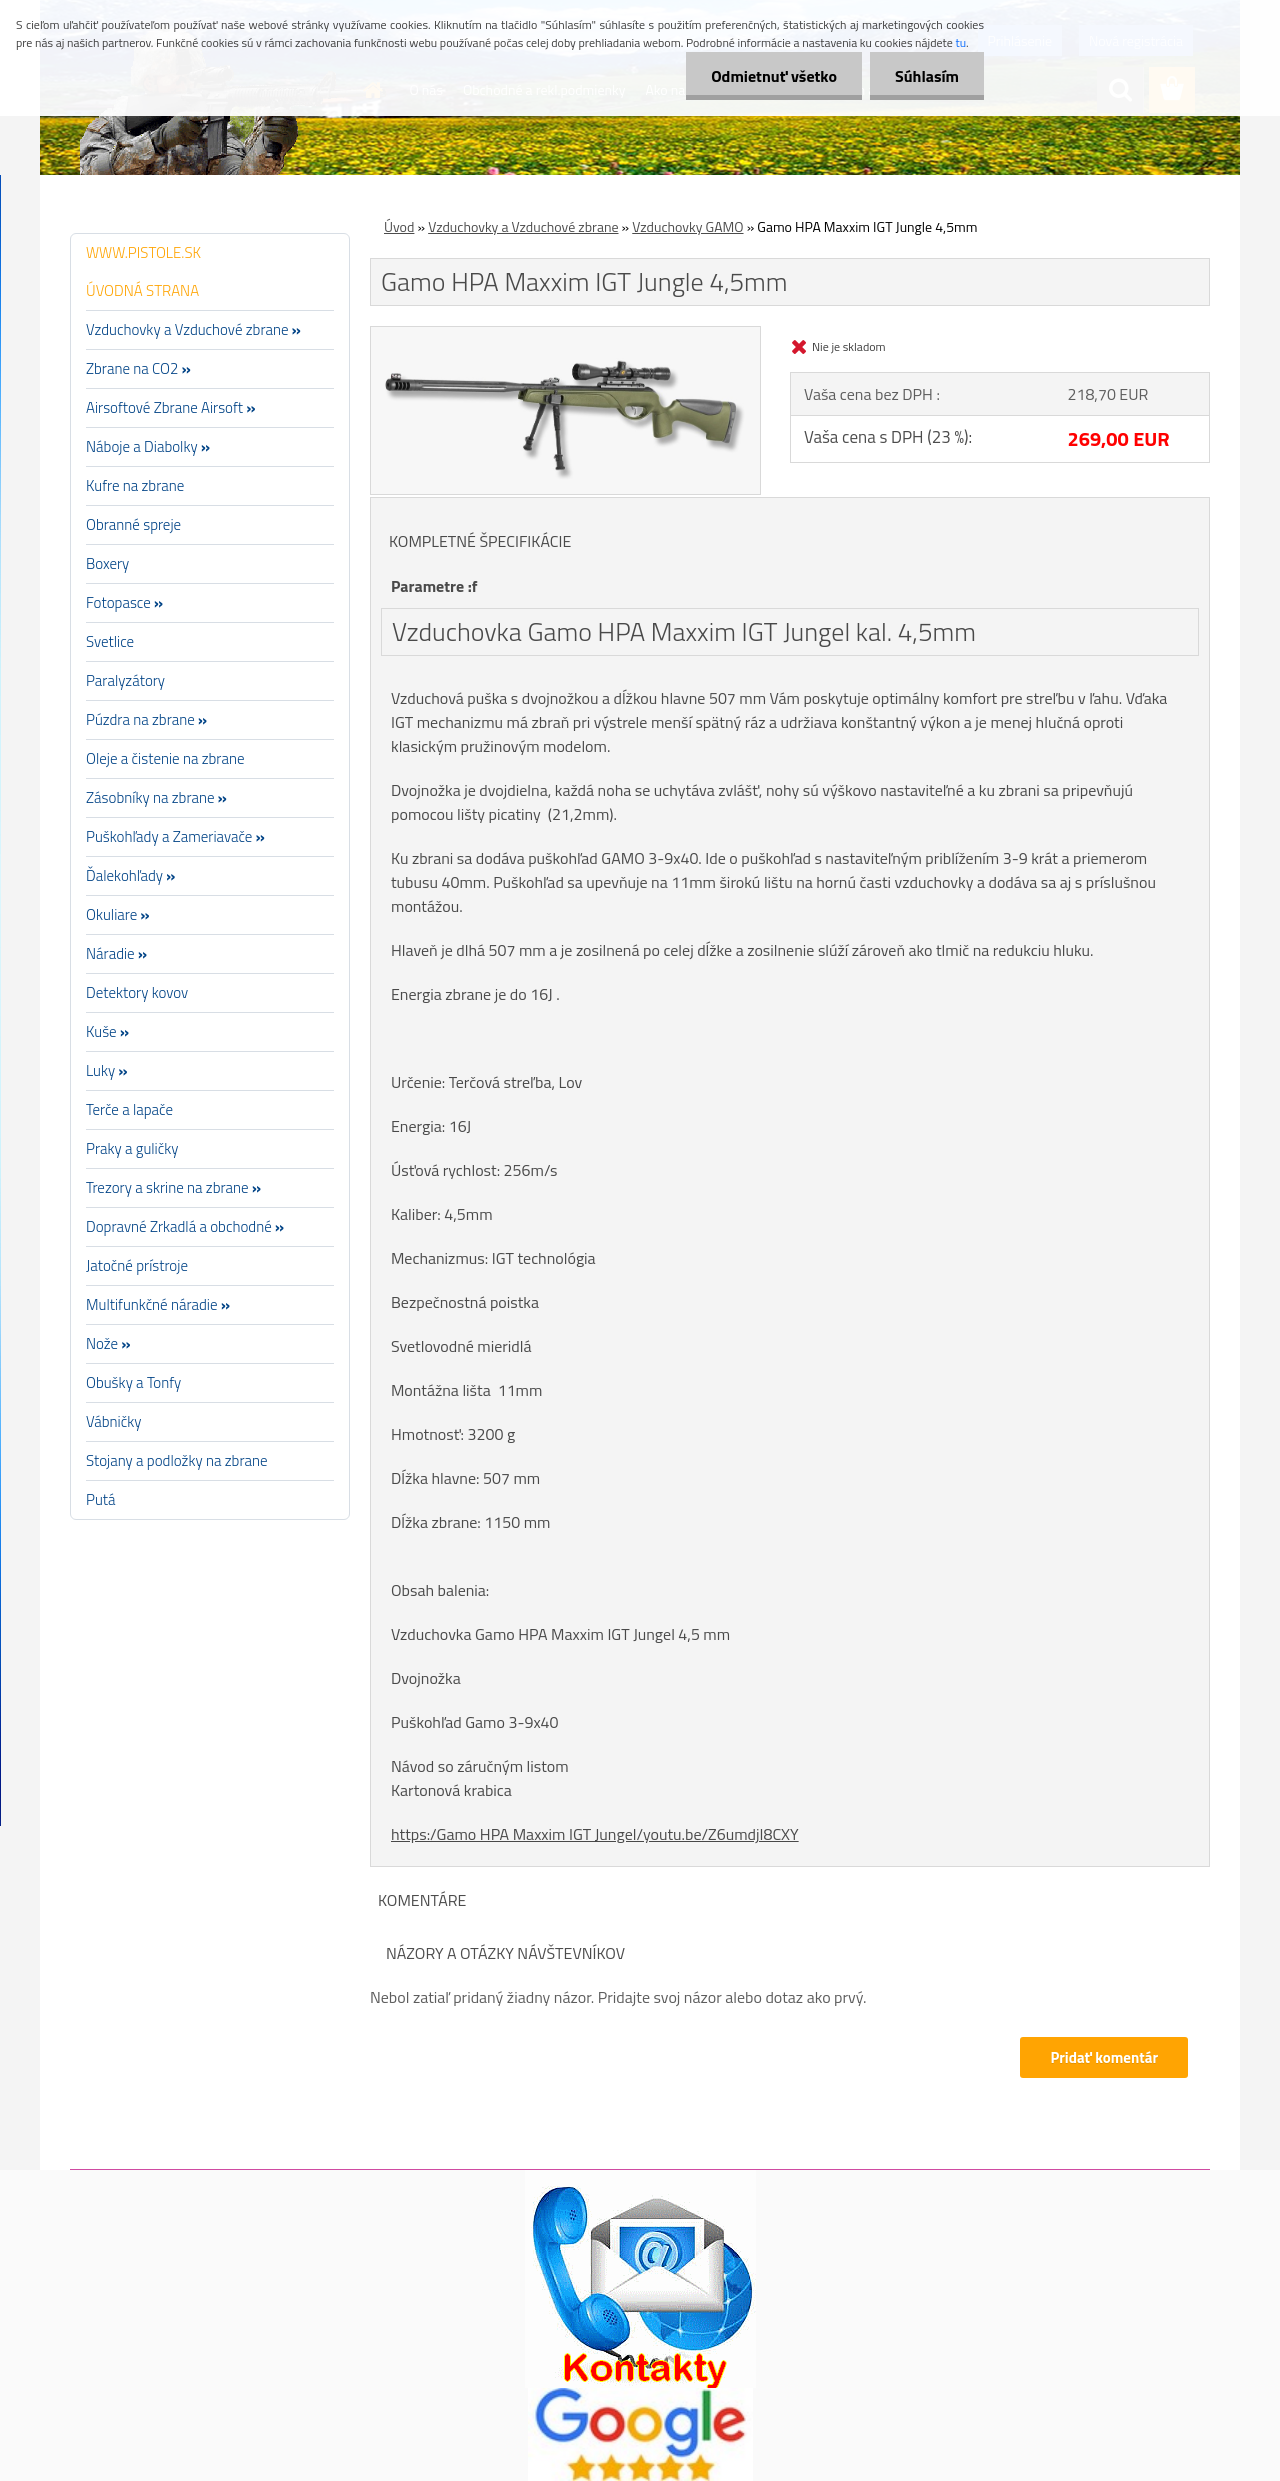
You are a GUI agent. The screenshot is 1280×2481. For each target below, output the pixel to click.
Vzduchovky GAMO (687, 226)
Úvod (399, 226)
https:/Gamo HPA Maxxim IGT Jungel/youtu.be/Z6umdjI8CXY (595, 1834)
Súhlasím (927, 76)
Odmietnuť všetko (774, 76)
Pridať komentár (1104, 2057)
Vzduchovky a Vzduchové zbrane (523, 226)
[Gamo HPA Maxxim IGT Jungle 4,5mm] (565, 335)
